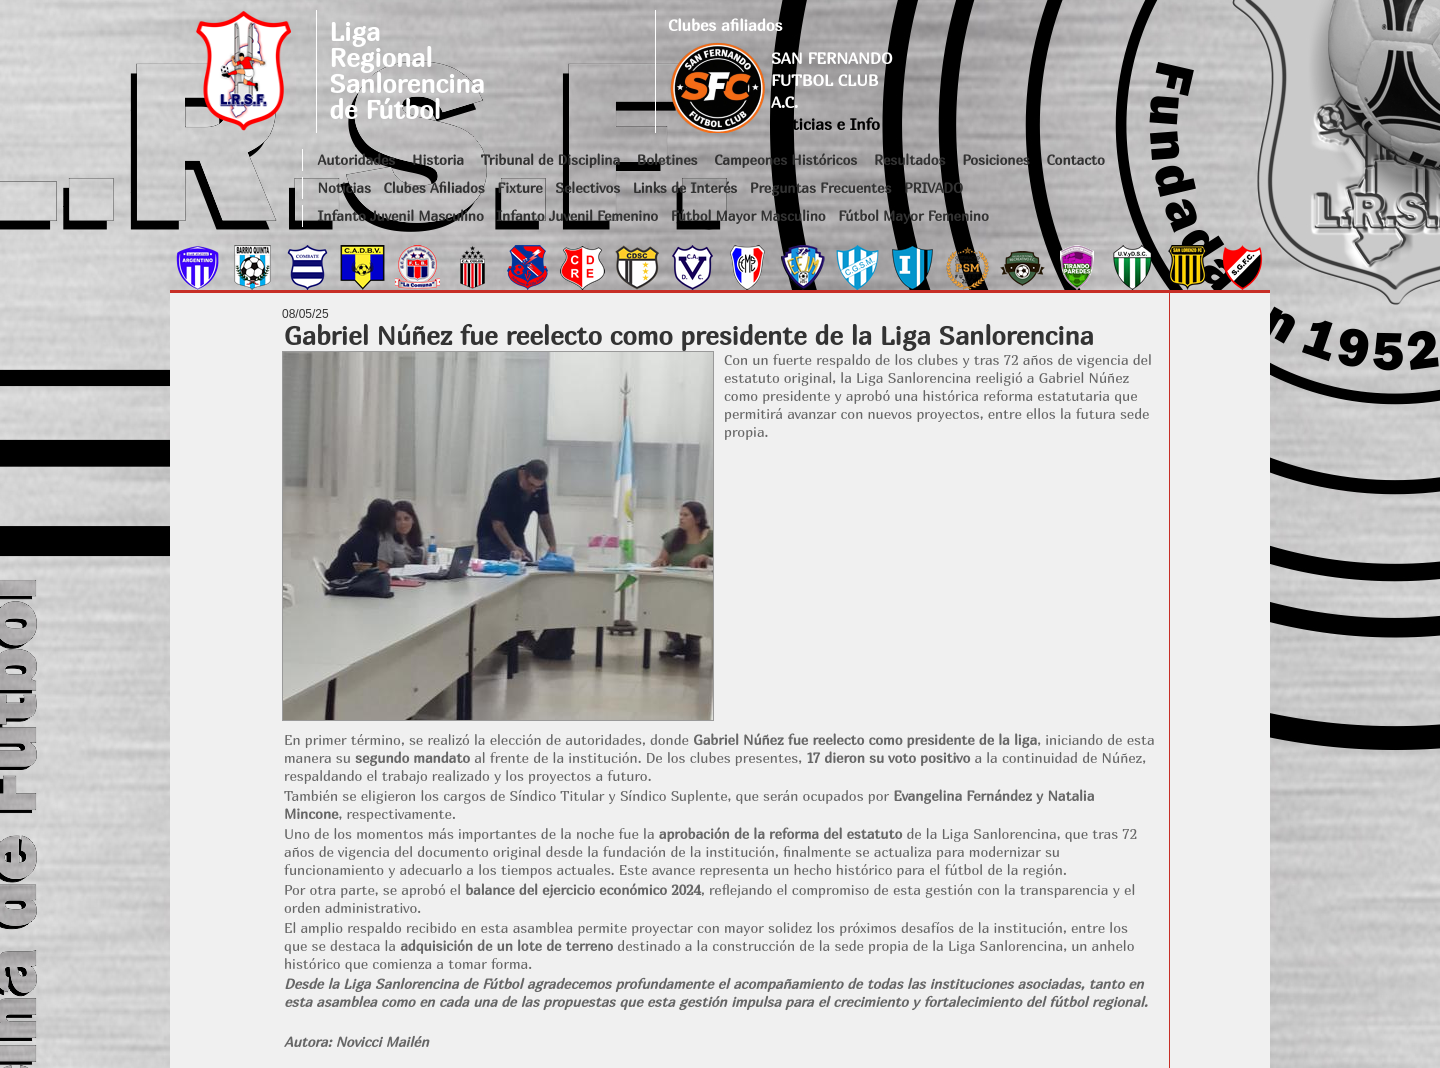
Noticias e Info (825, 124)
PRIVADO (933, 187)
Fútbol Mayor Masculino (748, 215)
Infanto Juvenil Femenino (577, 215)
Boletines (667, 159)
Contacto (1075, 159)
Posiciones (995, 159)
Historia (438, 159)
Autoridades (357, 159)
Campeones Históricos (785, 159)
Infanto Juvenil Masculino (401, 215)
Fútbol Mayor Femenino (913, 215)
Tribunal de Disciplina (550, 159)
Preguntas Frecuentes (821, 187)
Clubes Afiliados (434, 187)
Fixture (519, 187)
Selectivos (587, 187)
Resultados (909, 159)
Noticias (344, 187)
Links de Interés (685, 187)
